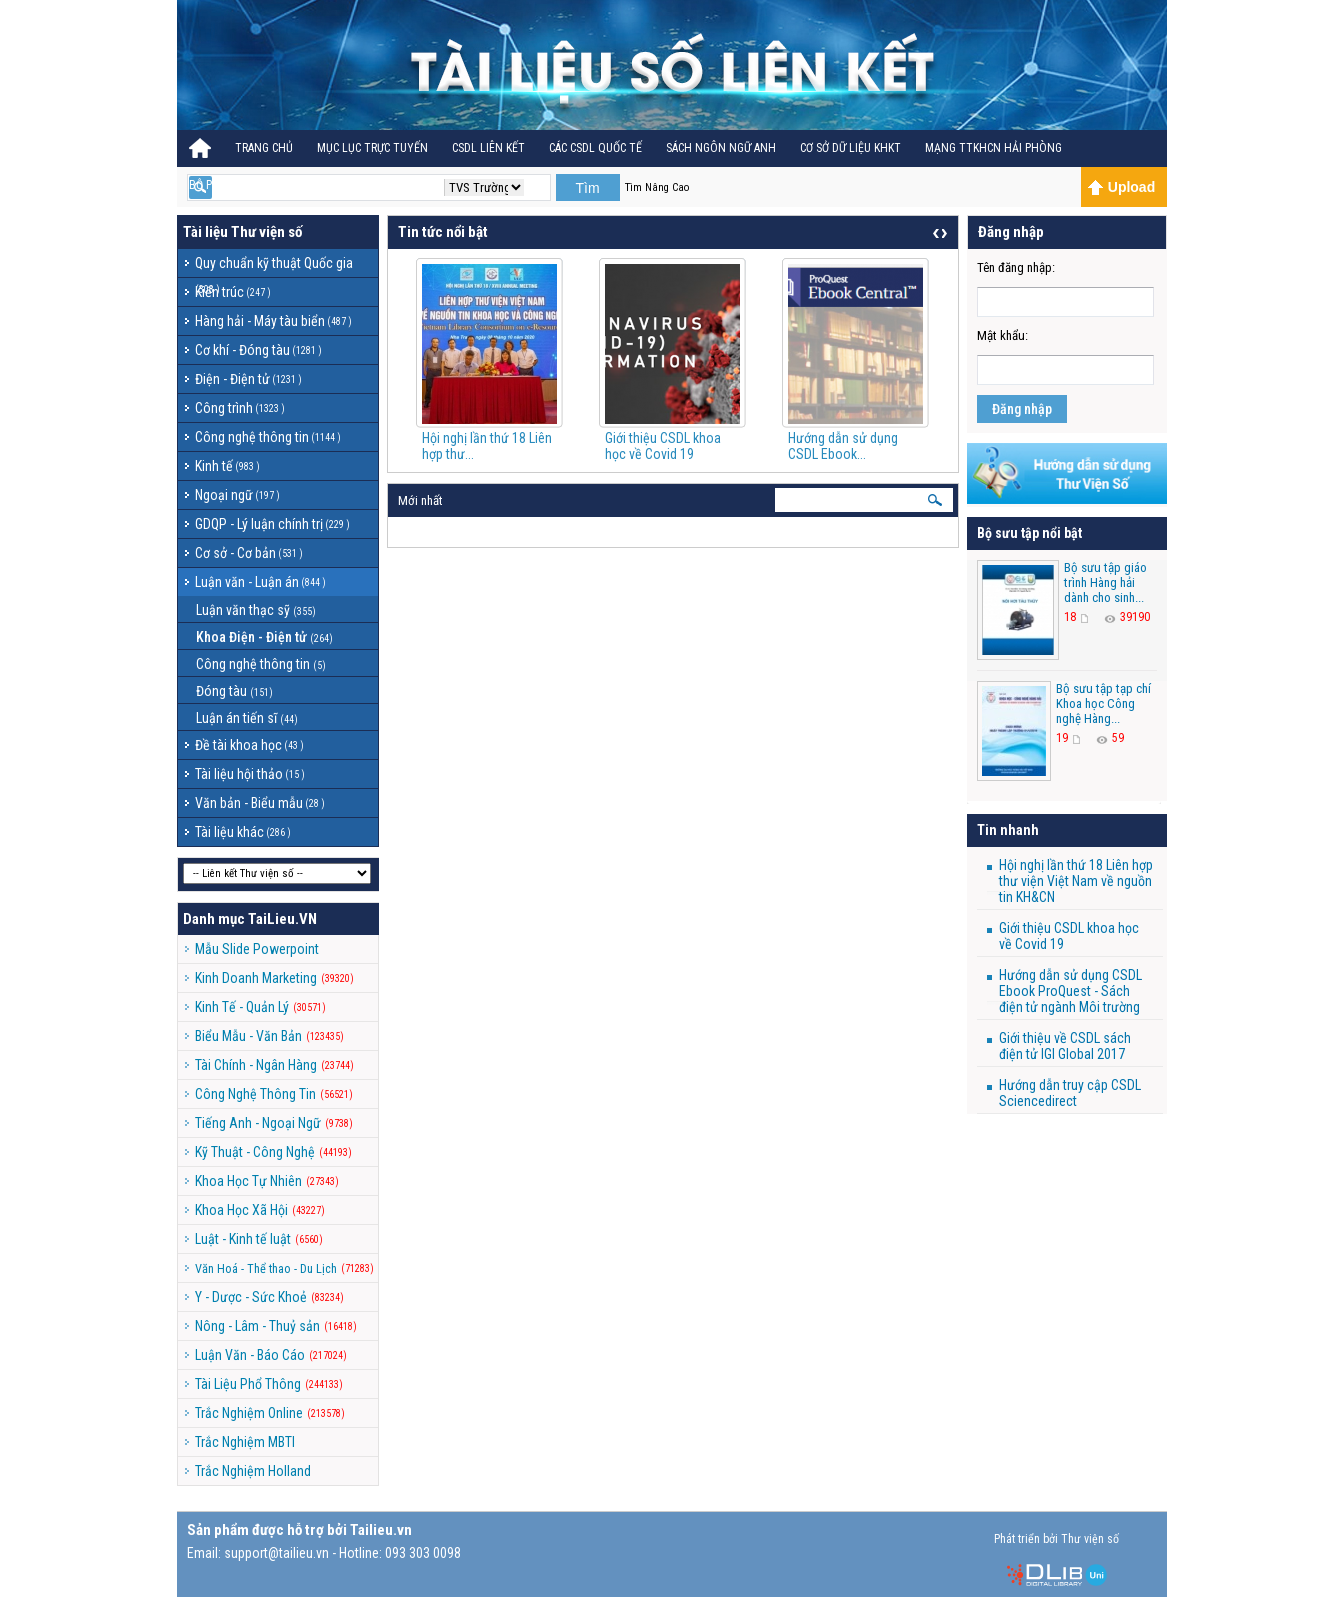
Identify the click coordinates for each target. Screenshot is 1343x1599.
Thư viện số (266, 232)
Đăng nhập (1022, 409)
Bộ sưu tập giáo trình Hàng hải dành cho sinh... (1105, 582)
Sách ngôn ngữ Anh (721, 148)
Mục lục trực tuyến (372, 148)
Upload (1121, 187)
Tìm (587, 188)
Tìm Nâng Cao (657, 187)
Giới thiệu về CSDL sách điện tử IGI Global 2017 (1065, 1046)
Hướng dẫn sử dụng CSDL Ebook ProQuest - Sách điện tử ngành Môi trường (1070, 991)
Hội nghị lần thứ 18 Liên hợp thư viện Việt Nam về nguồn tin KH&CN (1076, 881)
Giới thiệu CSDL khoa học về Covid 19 (663, 446)
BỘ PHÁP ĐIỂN (224, 185)
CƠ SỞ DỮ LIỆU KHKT (850, 148)
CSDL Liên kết (488, 148)
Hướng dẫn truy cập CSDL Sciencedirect (1070, 1093)
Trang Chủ (264, 148)
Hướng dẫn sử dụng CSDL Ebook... (843, 446)
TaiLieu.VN (282, 919)
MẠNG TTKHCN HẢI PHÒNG (993, 148)
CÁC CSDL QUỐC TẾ (595, 148)
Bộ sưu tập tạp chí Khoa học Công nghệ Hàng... (1103, 703)
